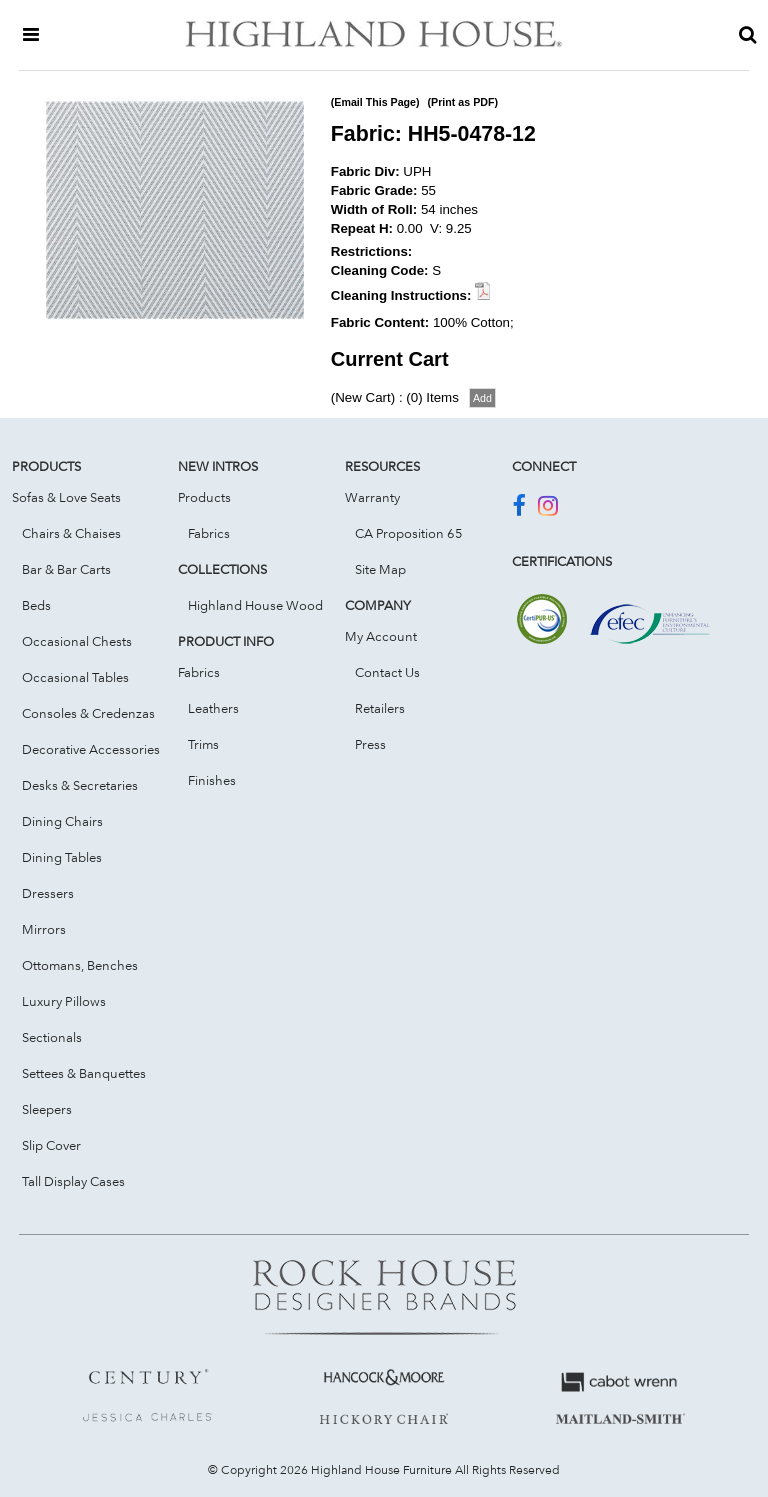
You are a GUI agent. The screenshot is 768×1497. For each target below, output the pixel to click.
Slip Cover (51, 1145)
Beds (36, 605)
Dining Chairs (62, 821)
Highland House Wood (255, 605)
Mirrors (44, 929)
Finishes (212, 780)
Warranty (372, 497)
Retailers (380, 708)
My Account (381, 636)
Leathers (213, 708)
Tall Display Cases (73, 1181)
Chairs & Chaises (71, 533)
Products (204, 497)
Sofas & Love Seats (66, 497)
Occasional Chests (77, 641)
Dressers (48, 893)
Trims (203, 744)
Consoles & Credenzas (88, 713)
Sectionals (52, 1037)
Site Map (380, 569)
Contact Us (387, 672)
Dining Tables (62, 857)
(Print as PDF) (463, 102)
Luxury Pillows (64, 1001)
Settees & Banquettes (84, 1073)
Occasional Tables (75, 677)
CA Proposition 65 (409, 533)
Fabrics (209, 533)
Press (370, 744)
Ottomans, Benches (80, 965)
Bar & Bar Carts (66, 569)
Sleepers (47, 1109)
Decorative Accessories (91, 749)
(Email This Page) (375, 102)
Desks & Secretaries (80, 785)
